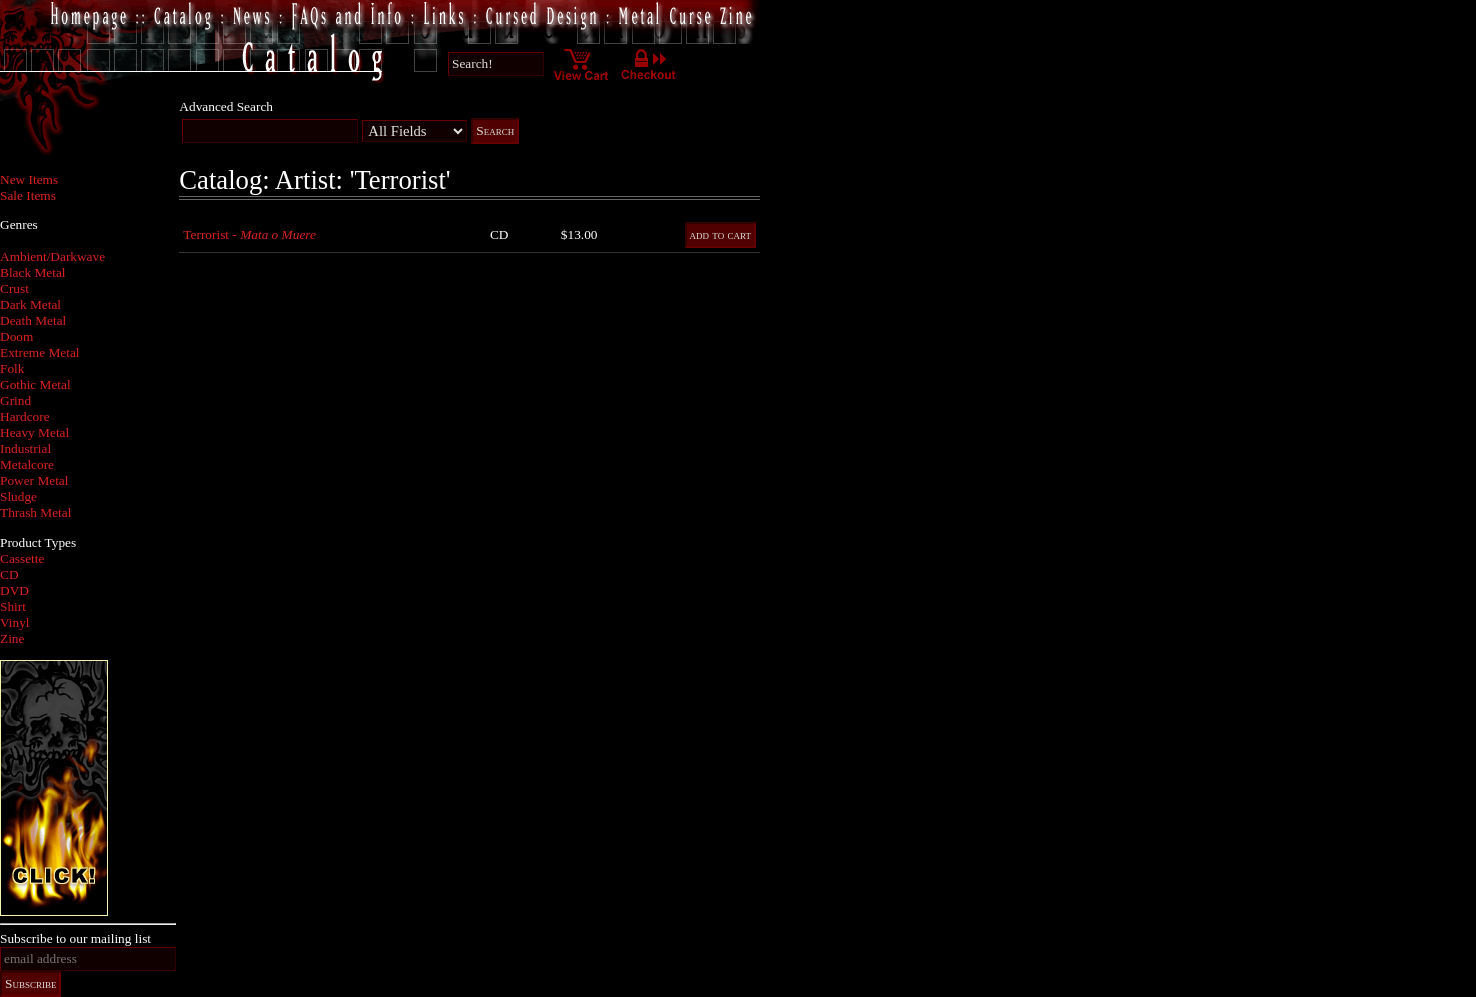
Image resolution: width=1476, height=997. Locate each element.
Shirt (13, 606)
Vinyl (15, 622)
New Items (29, 179)
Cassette (22, 558)
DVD (14, 590)
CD (9, 574)
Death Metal (33, 320)
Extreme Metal (40, 352)
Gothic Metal (35, 384)
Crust (14, 288)
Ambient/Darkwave (52, 256)
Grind (15, 400)
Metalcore (27, 464)
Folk (12, 368)
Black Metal (33, 272)
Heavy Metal (34, 432)
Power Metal (34, 480)
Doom (16, 336)
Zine (12, 638)
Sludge (18, 496)
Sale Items (28, 195)
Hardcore (25, 416)
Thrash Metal (35, 512)
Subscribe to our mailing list (75, 938)
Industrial (25, 448)
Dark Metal (30, 304)
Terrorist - (249, 234)
